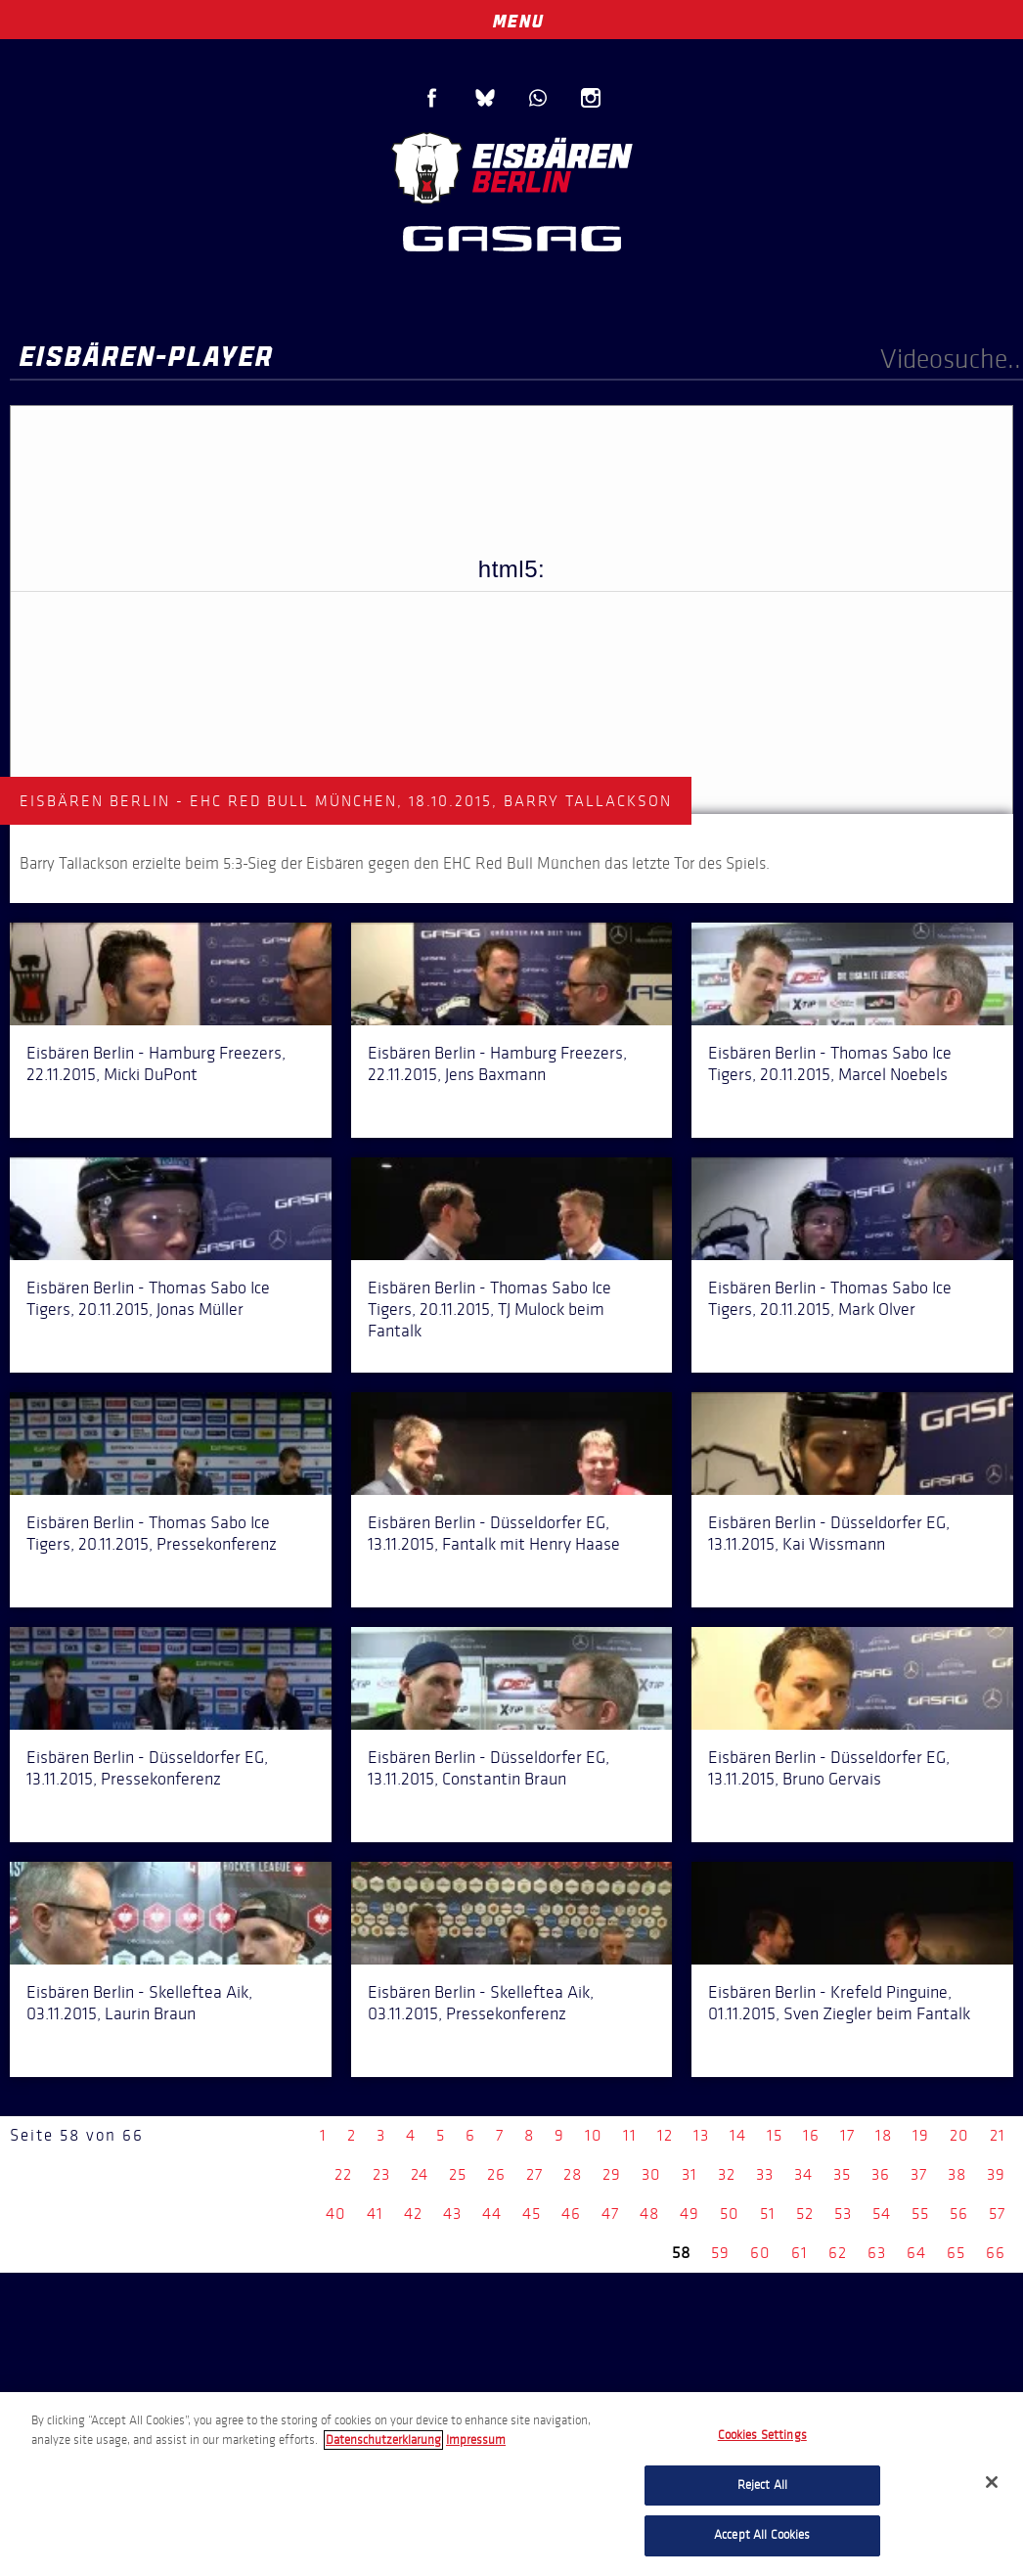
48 (649, 2213)
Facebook (432, 98)
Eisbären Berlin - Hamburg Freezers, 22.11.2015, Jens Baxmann (497, 1063)
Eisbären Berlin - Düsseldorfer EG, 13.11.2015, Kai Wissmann (829, 1533)
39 (996, 2174)
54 (881, 2213)
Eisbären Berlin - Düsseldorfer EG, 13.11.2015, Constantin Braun (488, 1767)
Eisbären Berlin (511, 165)
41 (375, 2213)
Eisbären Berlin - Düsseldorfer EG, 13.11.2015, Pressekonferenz (147, 1767)
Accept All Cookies (762, 2535)
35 (842, 2174)
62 (837, 2252)
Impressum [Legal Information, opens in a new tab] (476, 2440)
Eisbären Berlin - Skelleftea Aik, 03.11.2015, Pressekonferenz (481, 2002)
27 (534, 2174)
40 (336, 2213)
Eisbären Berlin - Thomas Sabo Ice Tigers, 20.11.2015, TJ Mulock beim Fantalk (489, 1309)
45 (531, 2213)
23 (381, 2174)
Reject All (762, 2485)
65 (956, 2252)
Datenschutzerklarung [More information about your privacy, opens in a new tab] (383, 2440)
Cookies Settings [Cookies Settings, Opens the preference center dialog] (762, 2435)
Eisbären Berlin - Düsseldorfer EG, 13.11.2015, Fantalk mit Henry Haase (494, 1533)
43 (452, 2213)
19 (920, 2135)
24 (419, 2174)
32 (726, 2174)
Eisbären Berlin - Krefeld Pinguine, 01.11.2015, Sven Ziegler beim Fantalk (839, 2002)
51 (768, 2213)
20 (959, 2135)
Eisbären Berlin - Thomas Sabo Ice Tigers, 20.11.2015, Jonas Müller (148, 1298)
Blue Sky (485, 98)
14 (738, 2135)
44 (492, 2213)
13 (701, 2135)
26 (496, 2174)
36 (880, 2174)
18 (883, 2135)
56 (959, 2213)
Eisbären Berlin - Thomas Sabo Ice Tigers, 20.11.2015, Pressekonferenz (151, 1533)
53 (843, 2213)
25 (458, 2174)
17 (847, 2135)
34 (803, 2174)
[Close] (991, 2482)
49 (689, 2213)
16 (811, 2135)
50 (729, 2213)
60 (760, 2252)
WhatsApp (538, 98)
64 (916, 2252)
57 (997, 2213)
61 (799, 2252)
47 (610, 2213)
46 (571, 2213)
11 (630, 2135)
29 (611, 2174)
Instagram (590, 98)
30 (651, 2174)
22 (343, 2174)
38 (957, 2174)
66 (995, 2252)
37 (919, 2174)
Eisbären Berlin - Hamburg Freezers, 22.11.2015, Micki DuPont (156, 1063)
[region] (511, 2484)
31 (689, 2174)
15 (774, 2135)
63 (876, 2252)
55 (920, 2213)
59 (720, 2252)
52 (805, 2213)
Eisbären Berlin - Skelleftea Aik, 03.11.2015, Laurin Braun (139, 2002)
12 (665, 2135)
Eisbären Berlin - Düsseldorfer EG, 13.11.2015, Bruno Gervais (829, 1767)
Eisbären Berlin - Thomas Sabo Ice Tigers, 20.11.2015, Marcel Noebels (830, 1063)
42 (413, 2213)
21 (997, 2135)
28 (572, 2174)
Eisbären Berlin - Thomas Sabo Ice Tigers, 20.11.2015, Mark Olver (830, 1298)
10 (593, 2135)
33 (765, 2174)
